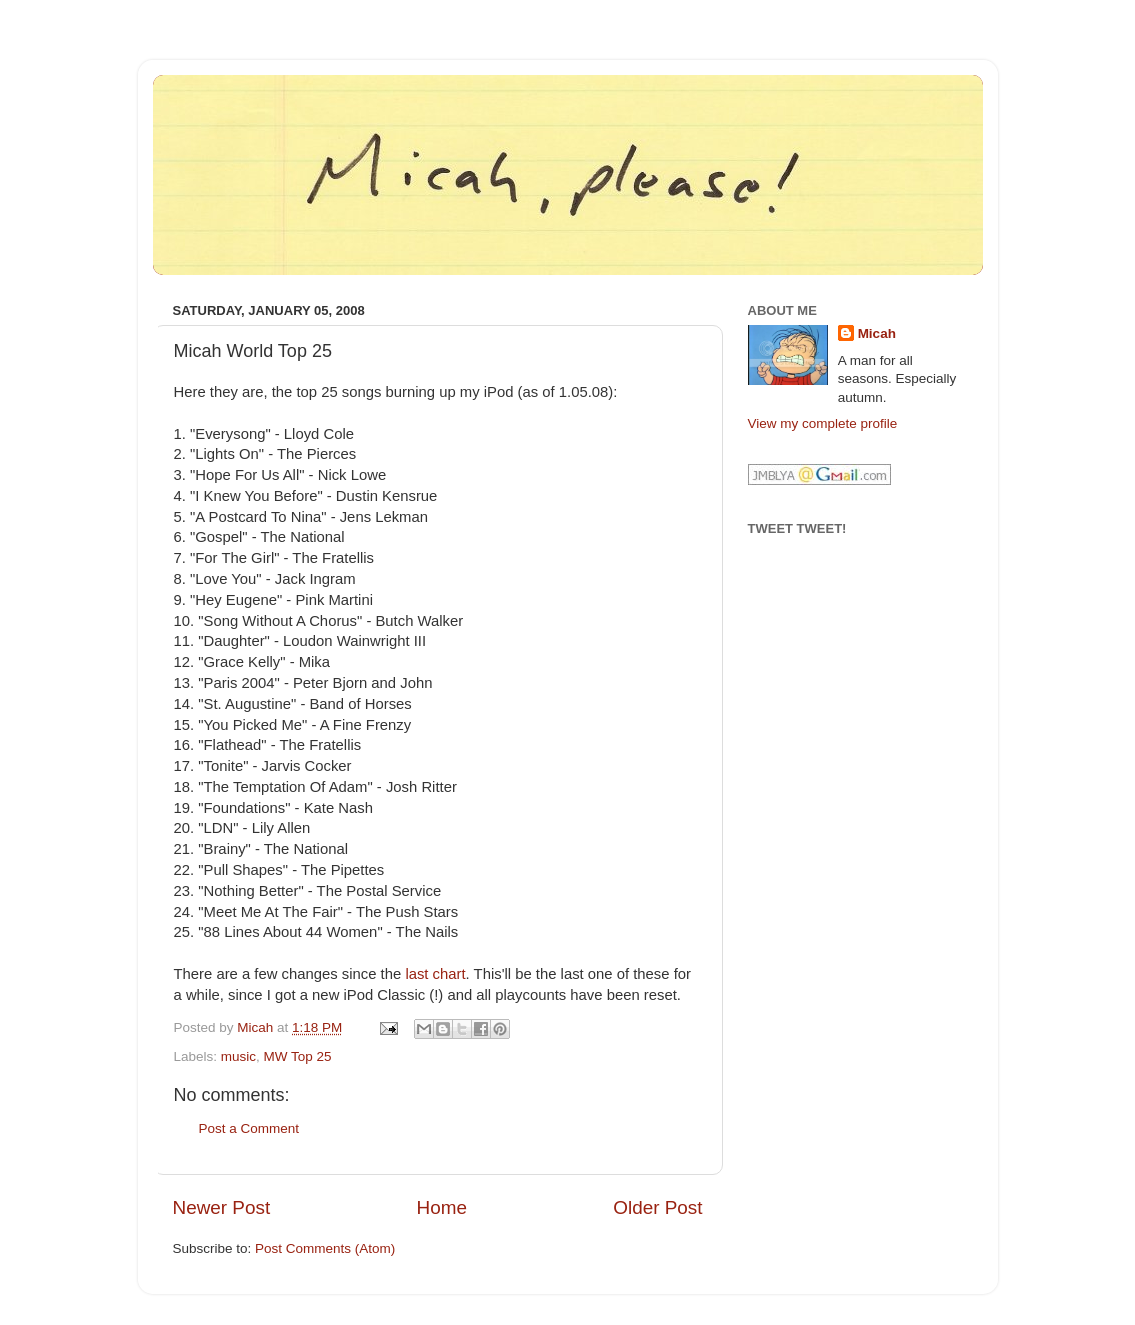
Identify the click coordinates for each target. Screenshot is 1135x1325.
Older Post (657, 1207)
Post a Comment (249, 1128)
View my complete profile (823, 423)
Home (442, 1207)
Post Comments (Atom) (325, 1248)
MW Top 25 (298, 1056)
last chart (435, 974)
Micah (877, 333)
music (238, 1056)
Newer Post (222, 1207)
